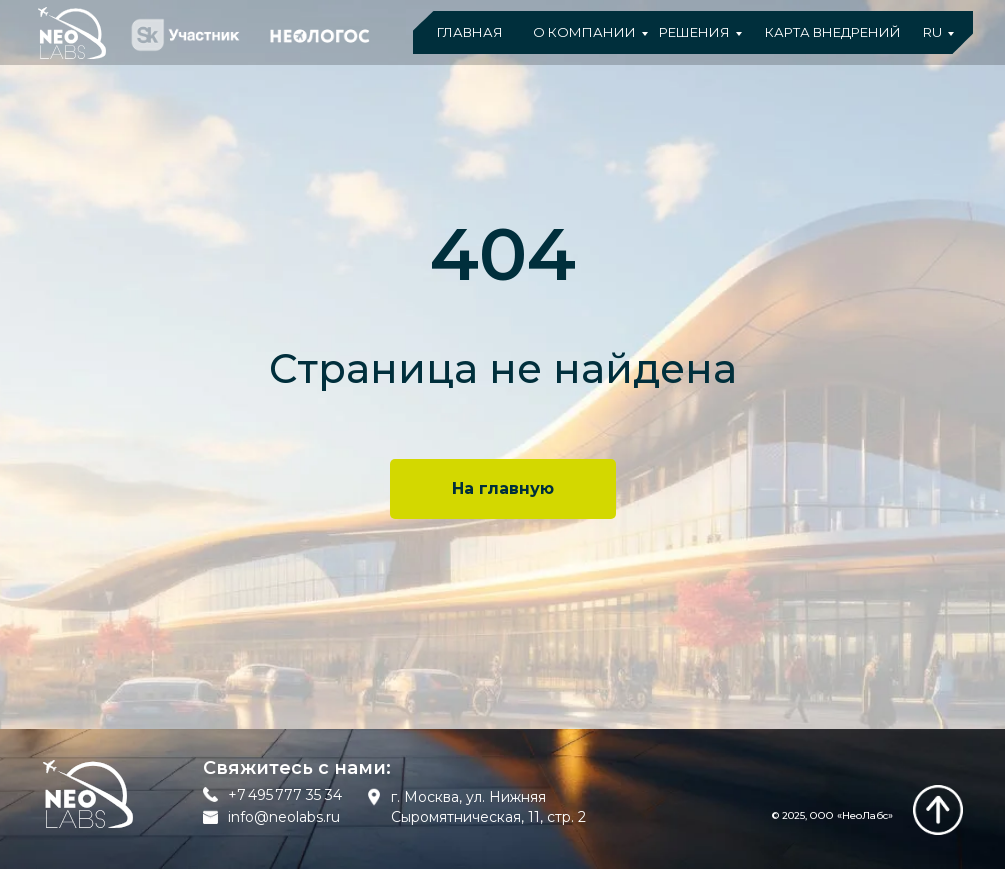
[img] (938, 810)
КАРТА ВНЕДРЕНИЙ (833, 32)
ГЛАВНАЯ (470, 32)
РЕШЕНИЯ (694, 32)
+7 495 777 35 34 (285, 795)
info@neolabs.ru (284, 817)
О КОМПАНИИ (584, 32)
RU (932, 32)
